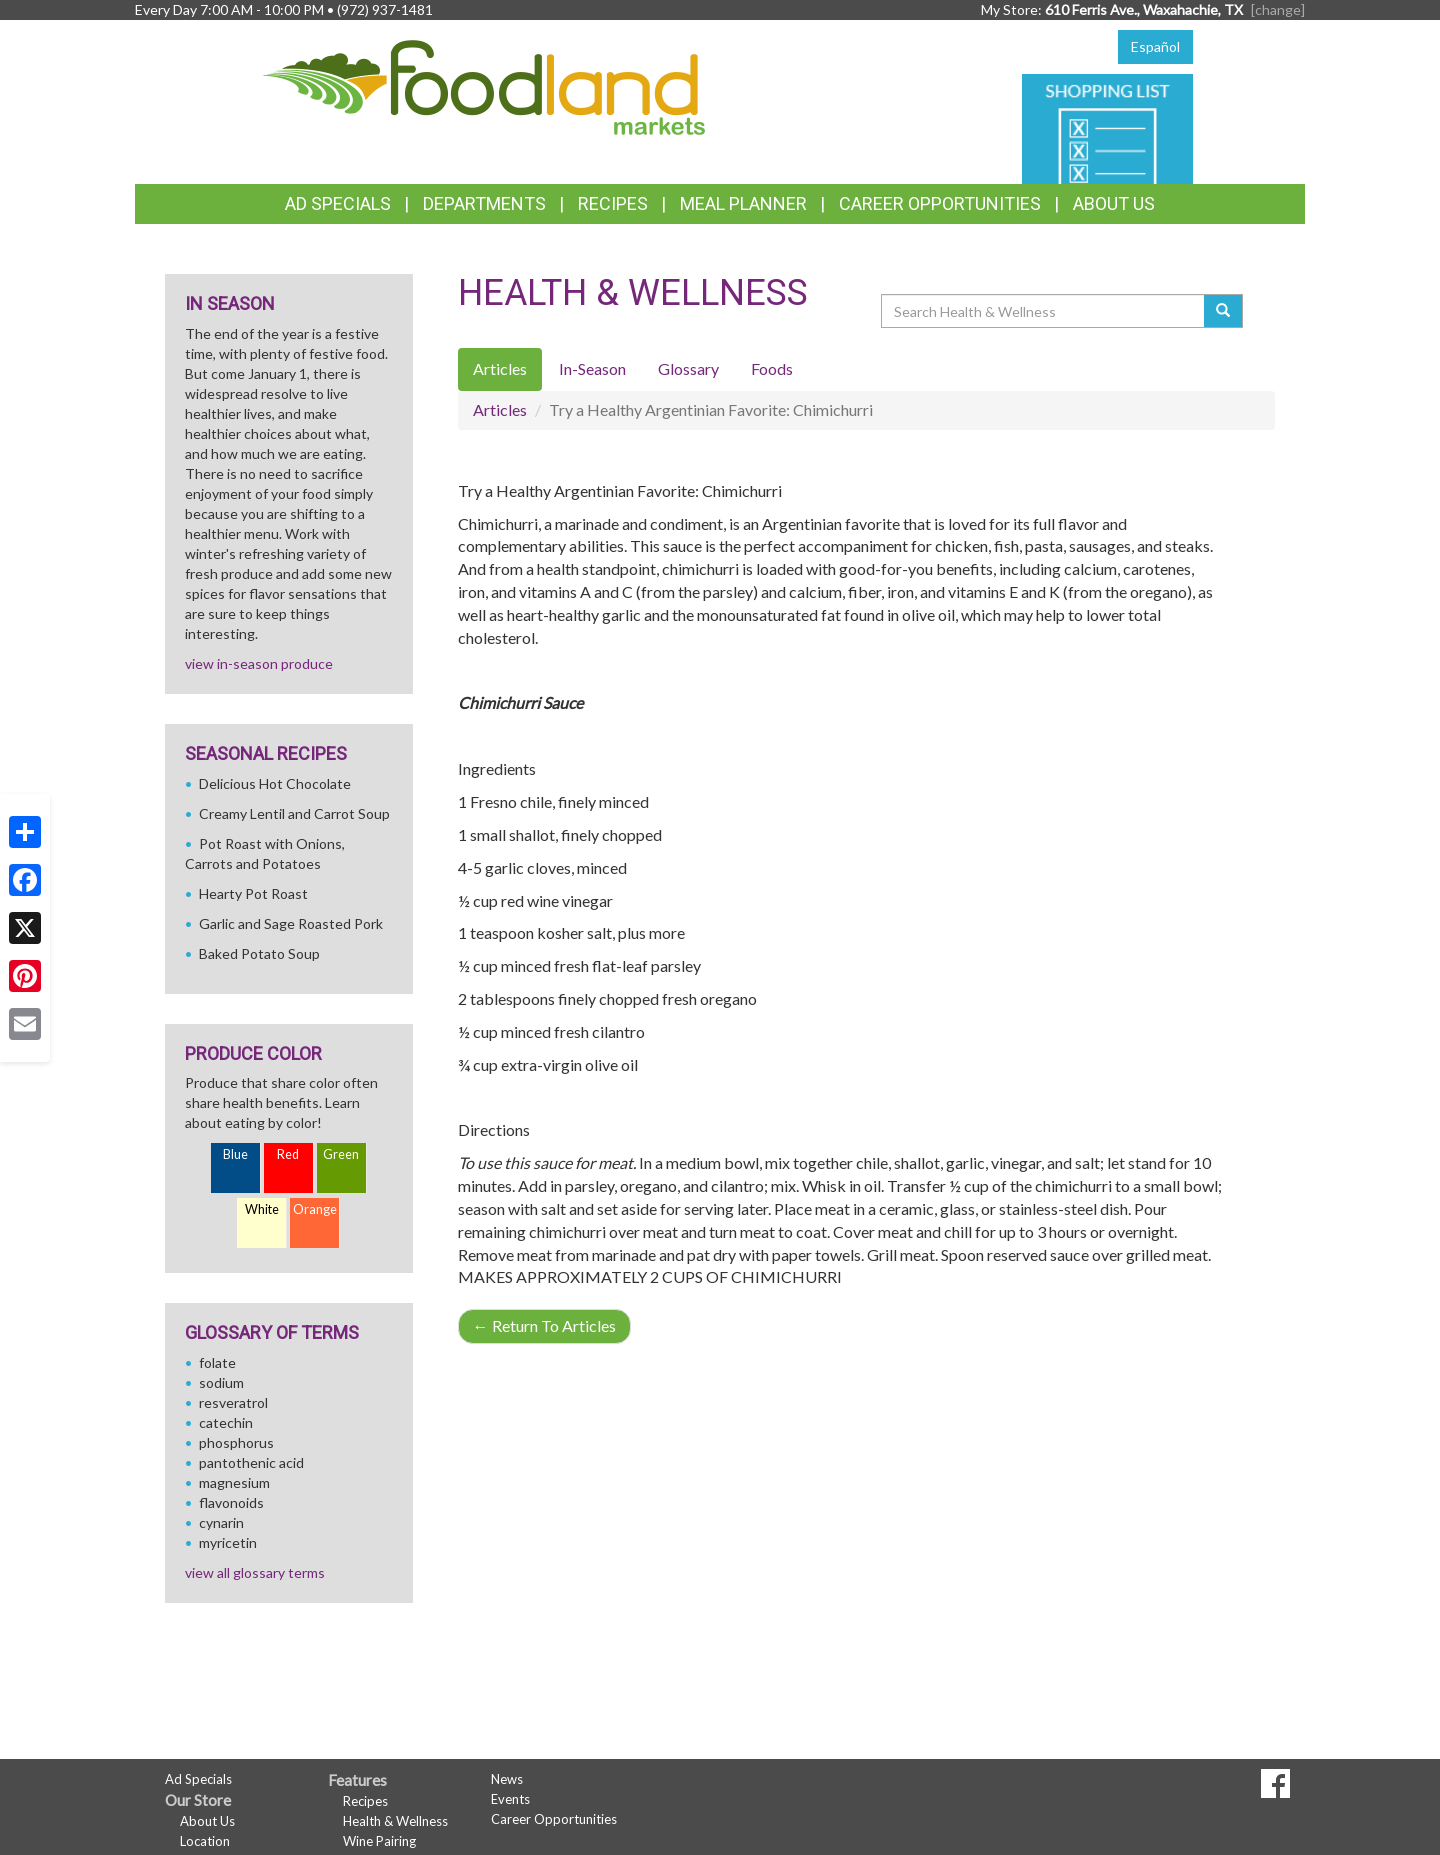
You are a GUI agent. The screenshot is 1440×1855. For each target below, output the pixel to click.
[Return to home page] (484, 85)
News (507, 1779)
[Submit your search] (1223, 311)
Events (510, 1799)
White (262, 1209)
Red (288, 1154)
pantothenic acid (251, 1462)
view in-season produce (259, 663)
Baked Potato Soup (259, 953)
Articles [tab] (500, 368)
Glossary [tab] (688, 368)
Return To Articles (544, 1325)
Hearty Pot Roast (253, 893)
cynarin (221, 1522)
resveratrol (233, 1402)
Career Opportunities (940, 203)
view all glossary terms (255, 1572)
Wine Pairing (379, 1841)
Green (341, 1154)
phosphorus (236, 1442)
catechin (226, 1422)
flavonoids (231, 1502)
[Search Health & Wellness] (1044, 311)
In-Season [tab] (592, 368)
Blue (235, 1154)
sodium (221, 1382)
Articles (500, 409)
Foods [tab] (772, 368)
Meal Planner (743, 203)
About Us (1114, 203)
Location (205, 1841)
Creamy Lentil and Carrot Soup (294, 813)
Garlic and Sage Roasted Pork (291, 923)
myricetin (228, 1542)
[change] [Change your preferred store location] (1278, 9)
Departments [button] (484, 203)
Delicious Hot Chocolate (275, 783)
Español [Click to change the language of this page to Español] (1155, 46)
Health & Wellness (395, 1821)
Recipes (613, 203)
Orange (315, 1209)
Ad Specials (338, 203)
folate (217, 1362)
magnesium (234, 1482)
